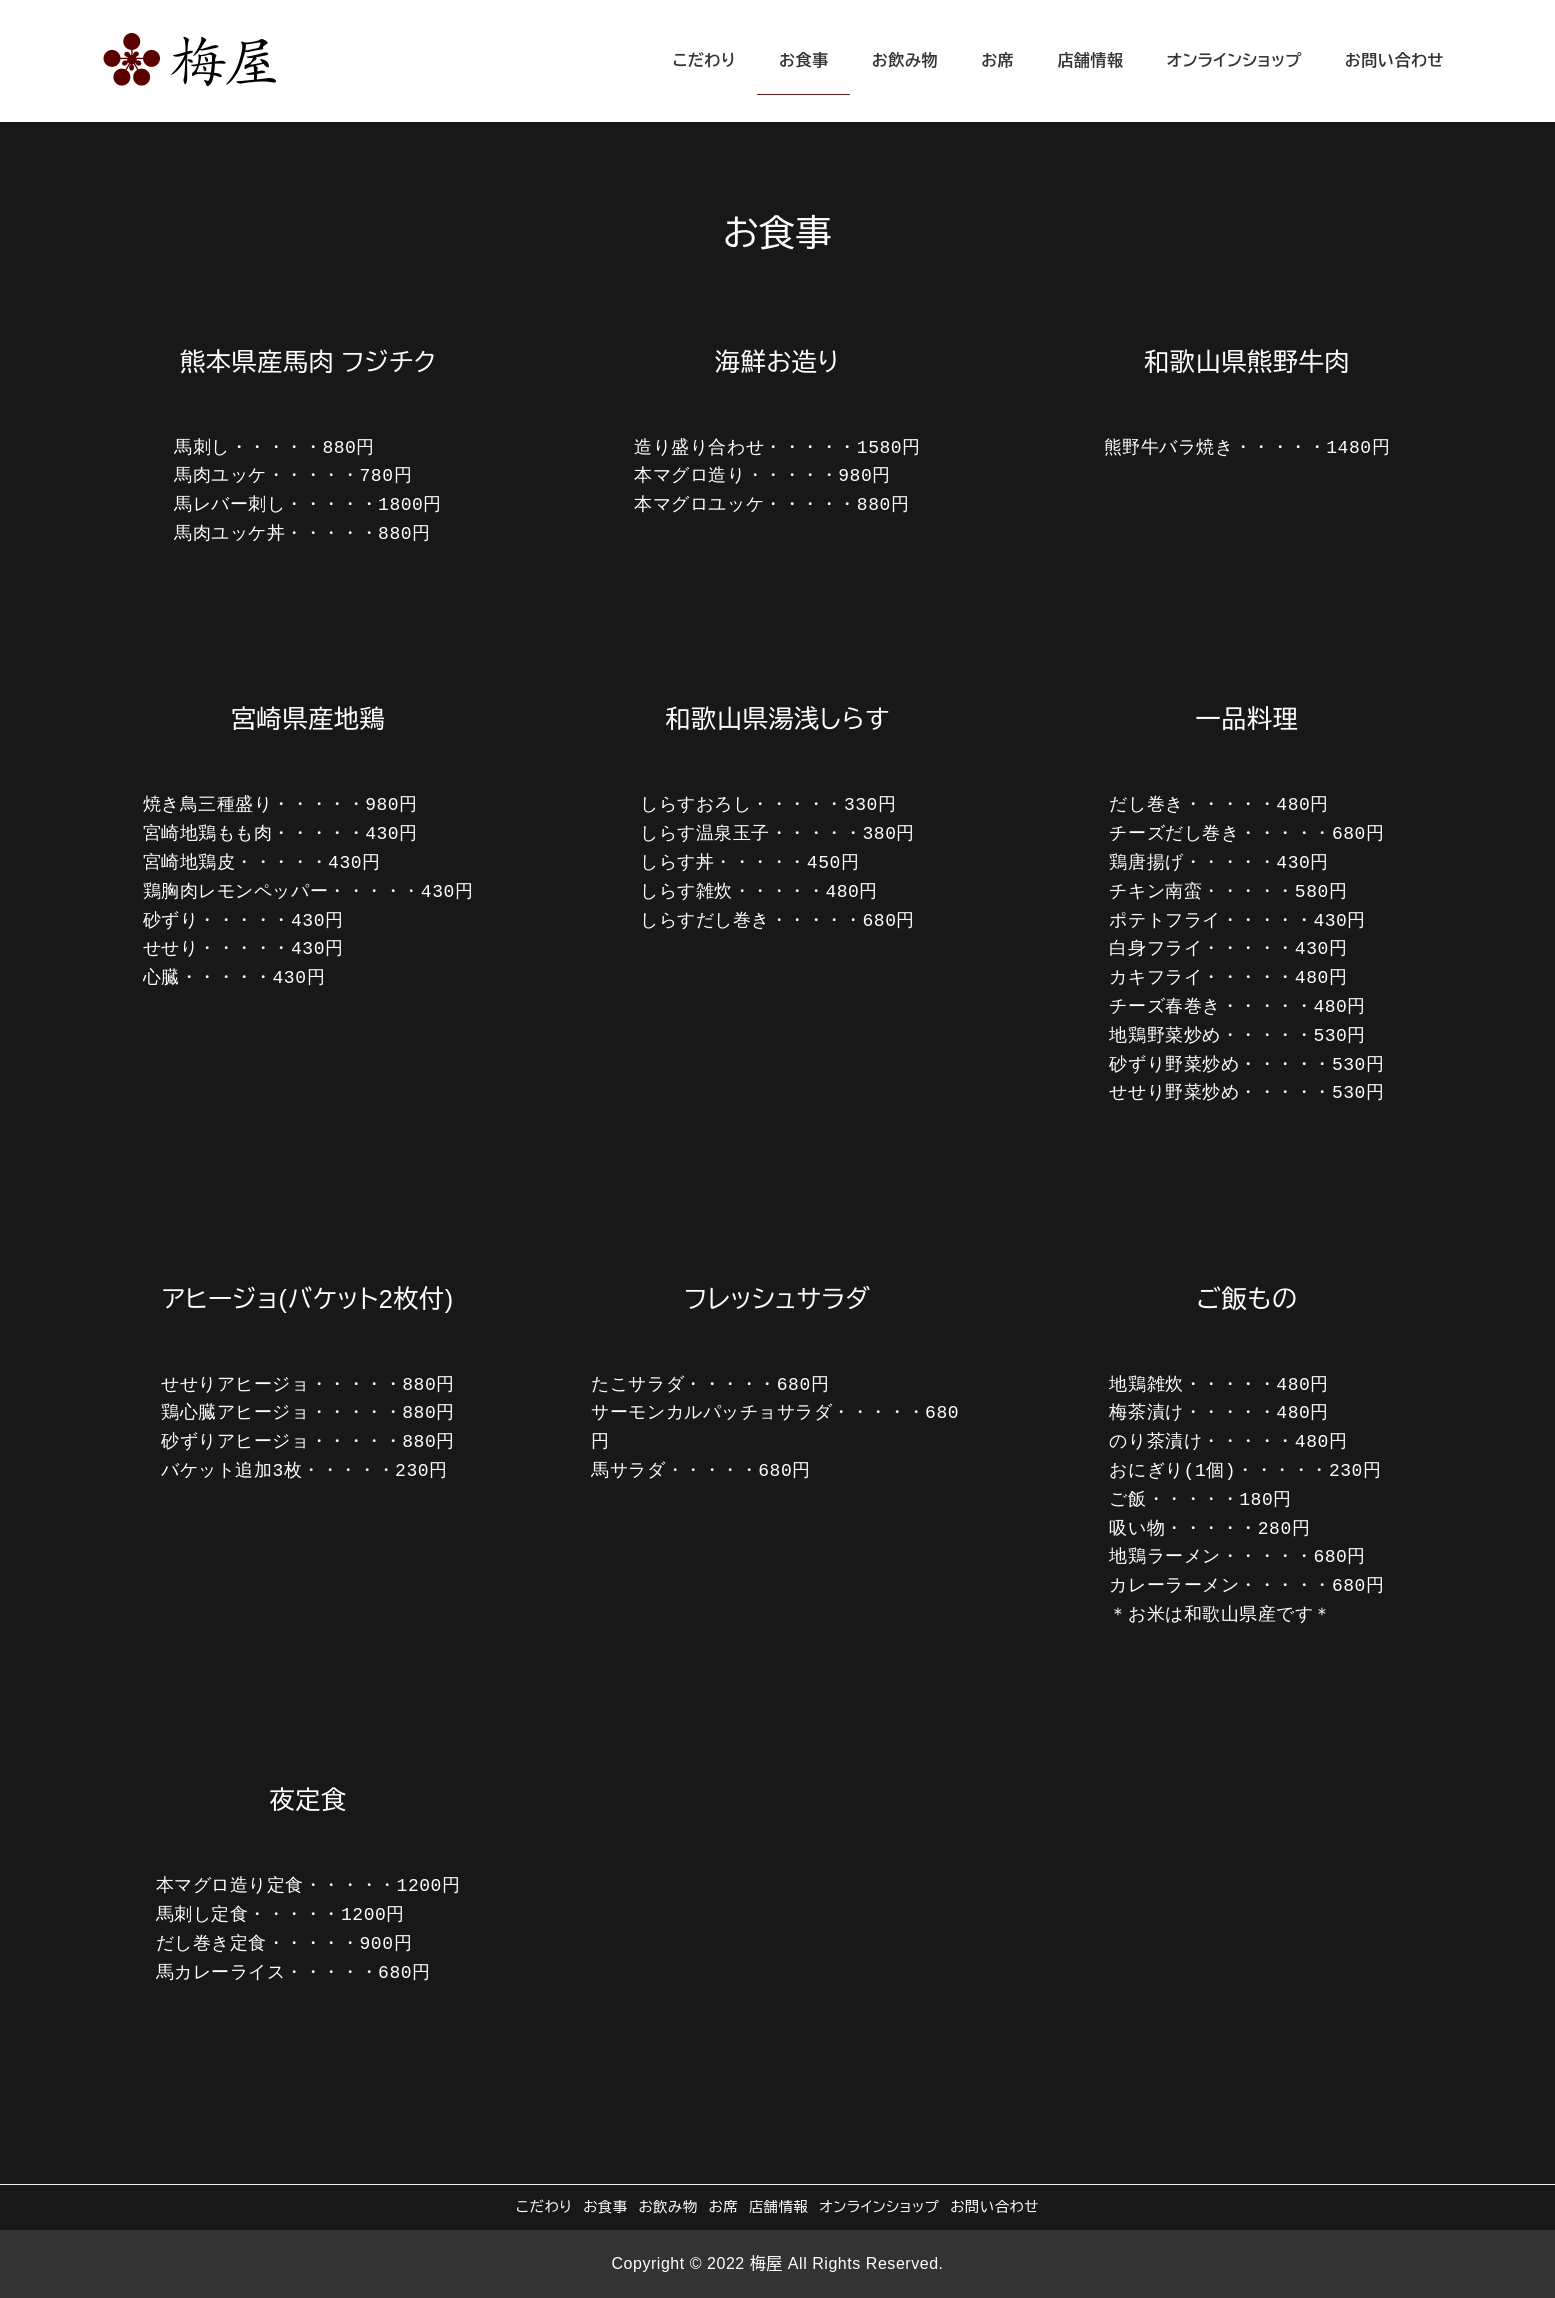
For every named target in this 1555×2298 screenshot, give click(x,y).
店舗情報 (779, 2207)
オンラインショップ (879, 2207)
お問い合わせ (994, 2207)
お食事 (605, 2207)
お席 (723, 2207)
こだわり (544, 2207)
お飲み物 (668, 2207)
